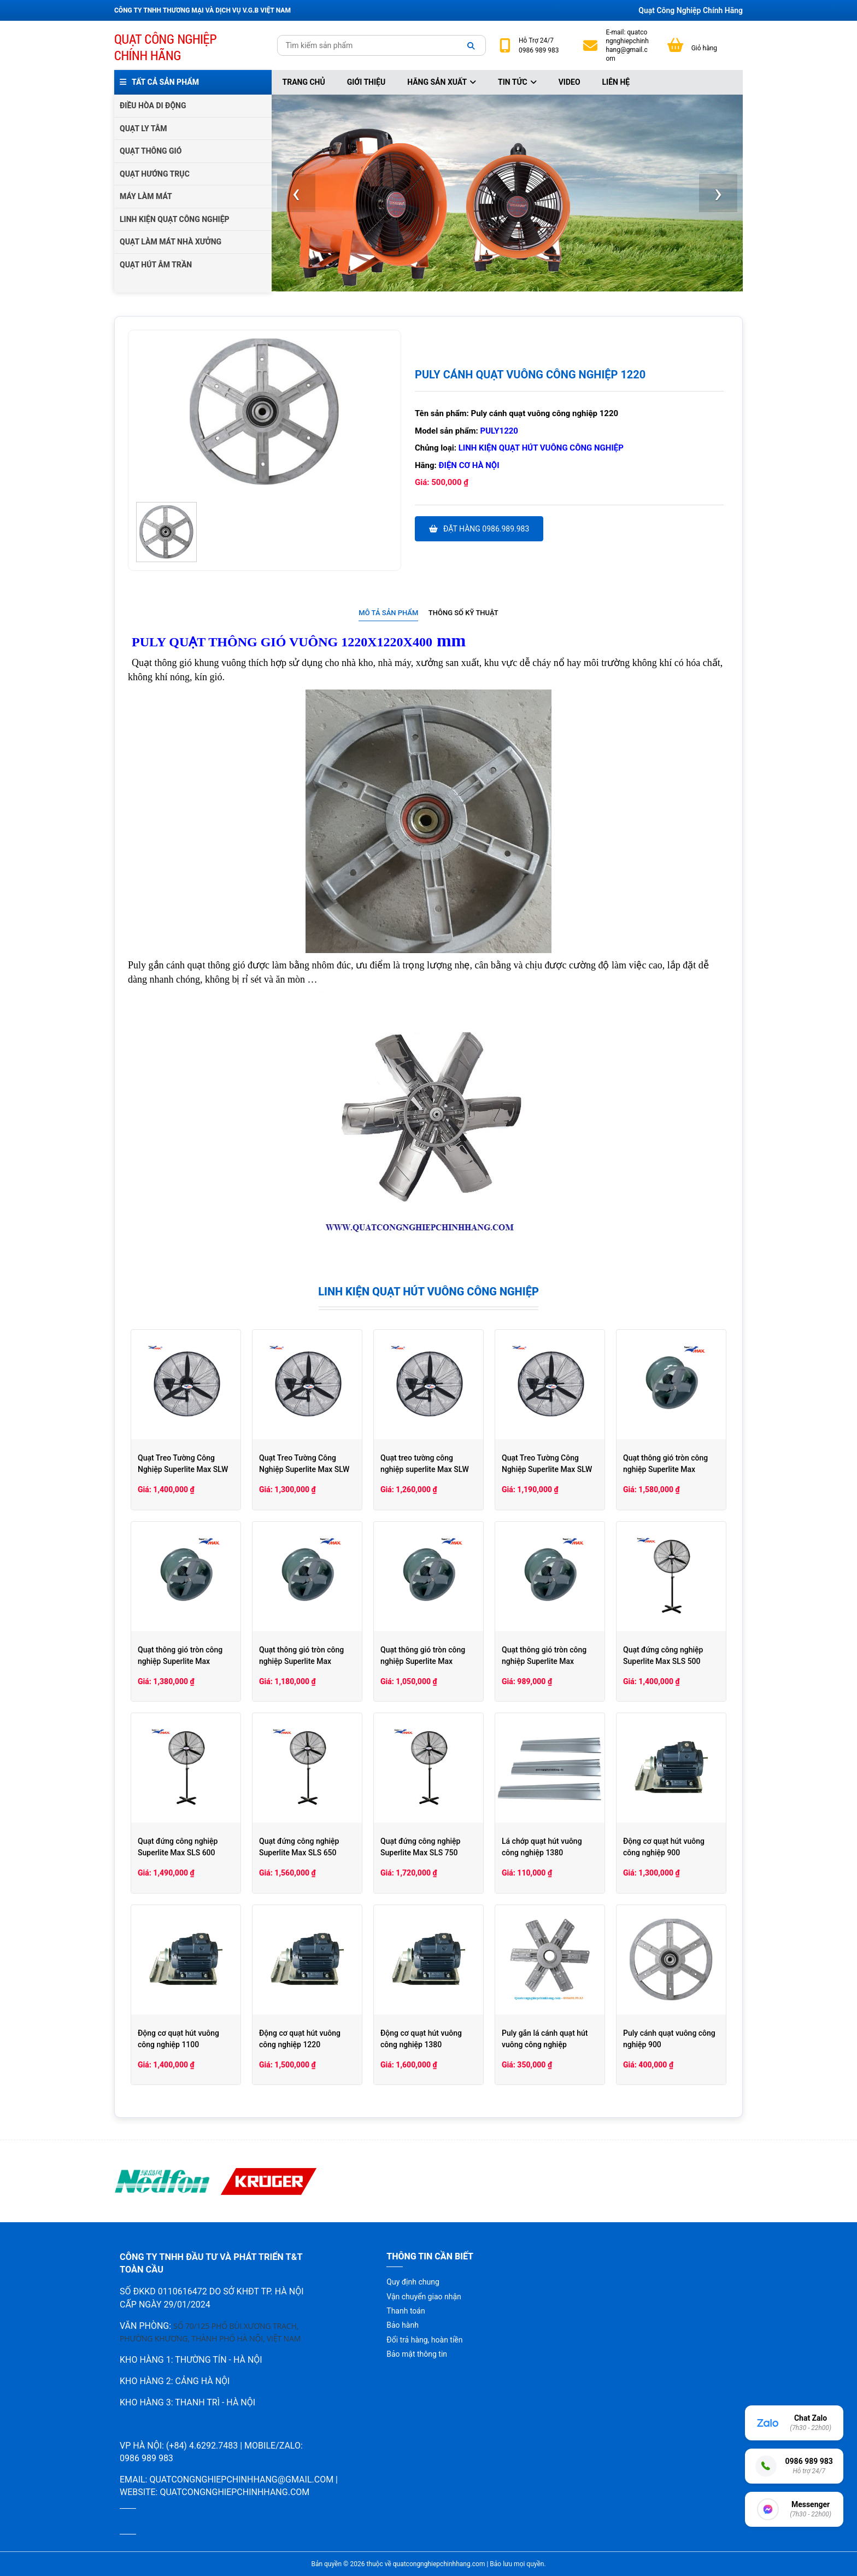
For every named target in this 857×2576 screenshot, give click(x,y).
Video (569, 82)
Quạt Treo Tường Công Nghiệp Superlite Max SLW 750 (183, 1469)
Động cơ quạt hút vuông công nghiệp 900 (664, 1847)
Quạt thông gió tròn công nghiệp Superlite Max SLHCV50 (180, 1661)
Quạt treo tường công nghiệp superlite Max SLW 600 (424, 1469)
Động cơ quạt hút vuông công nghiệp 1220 (300, 2039)
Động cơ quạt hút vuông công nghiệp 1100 (178, 2039)
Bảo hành (402, 2325)
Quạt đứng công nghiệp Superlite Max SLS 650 (299, 1847)
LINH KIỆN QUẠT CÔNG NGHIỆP (175, 219)
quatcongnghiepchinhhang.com (234, 2492)
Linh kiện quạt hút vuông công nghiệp (541, 448)
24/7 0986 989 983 (539, 45)
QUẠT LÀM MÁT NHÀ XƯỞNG (170, 241)
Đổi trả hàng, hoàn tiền (424, 2339)
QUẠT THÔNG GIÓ (150, 151)
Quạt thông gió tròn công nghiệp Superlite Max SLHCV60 (665, 1469)
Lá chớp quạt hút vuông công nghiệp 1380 (542, 1847)
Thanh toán (405, 2310)
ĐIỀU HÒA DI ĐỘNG (153, 105)
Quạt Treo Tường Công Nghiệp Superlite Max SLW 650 (304, 1469)
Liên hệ (616, 82)
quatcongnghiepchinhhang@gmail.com (627, 45)
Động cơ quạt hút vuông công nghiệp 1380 (421, 2039)
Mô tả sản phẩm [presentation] (388, 613)
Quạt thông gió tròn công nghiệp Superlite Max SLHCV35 (422, 1661)
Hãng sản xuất (441, 82)
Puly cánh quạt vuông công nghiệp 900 (669, 2039)
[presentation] (296, 193)
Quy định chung (412, 2281)
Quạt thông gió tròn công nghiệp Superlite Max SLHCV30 (544, 1661)
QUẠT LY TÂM (143, 128)
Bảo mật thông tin (416, 2354)
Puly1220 (499, 431)
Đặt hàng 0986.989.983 (479, 528)
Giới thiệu (366, 82)
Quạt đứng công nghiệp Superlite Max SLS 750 (420, 1847)
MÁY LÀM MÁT (146, 196)
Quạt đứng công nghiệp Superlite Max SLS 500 (663, 1655)
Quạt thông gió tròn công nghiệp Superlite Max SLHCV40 (301, 1661)
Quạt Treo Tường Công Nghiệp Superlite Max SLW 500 (547, 1469)
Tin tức (517, 82)
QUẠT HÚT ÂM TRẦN (156, 264)
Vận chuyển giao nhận (423, 2296)
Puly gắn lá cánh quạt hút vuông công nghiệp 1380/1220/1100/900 (545, 2044)
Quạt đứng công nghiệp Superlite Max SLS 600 (178, 1847)
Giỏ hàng (704, 48)
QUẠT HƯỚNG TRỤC (155, 174)
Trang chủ (304, 82)
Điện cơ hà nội (469, 465)
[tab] (388, 613)
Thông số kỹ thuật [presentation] (463, 613)
